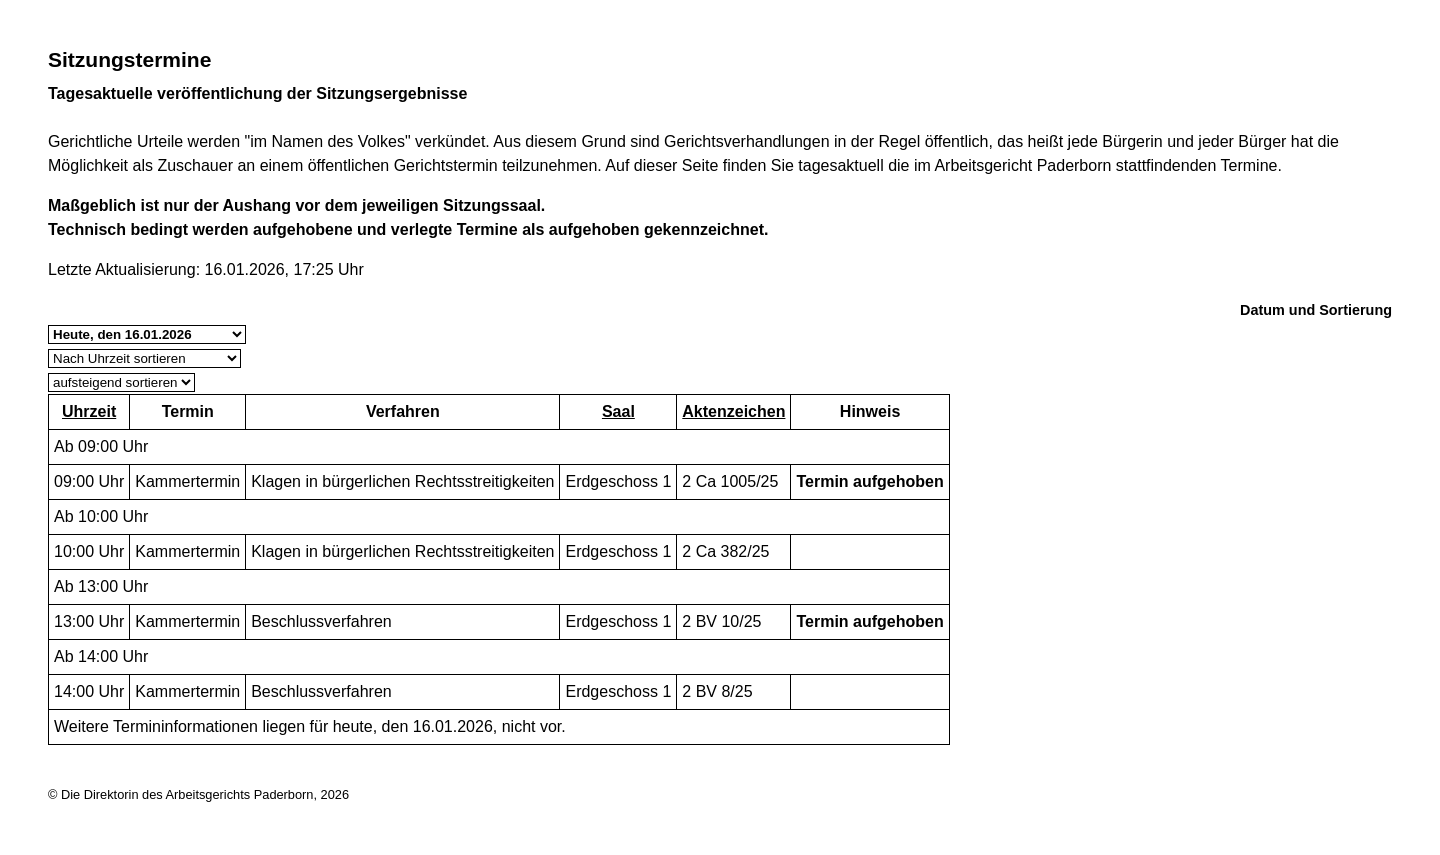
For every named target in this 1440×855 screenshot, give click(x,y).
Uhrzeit (89, 411)
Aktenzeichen (733, 411)
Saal (618, 411)
